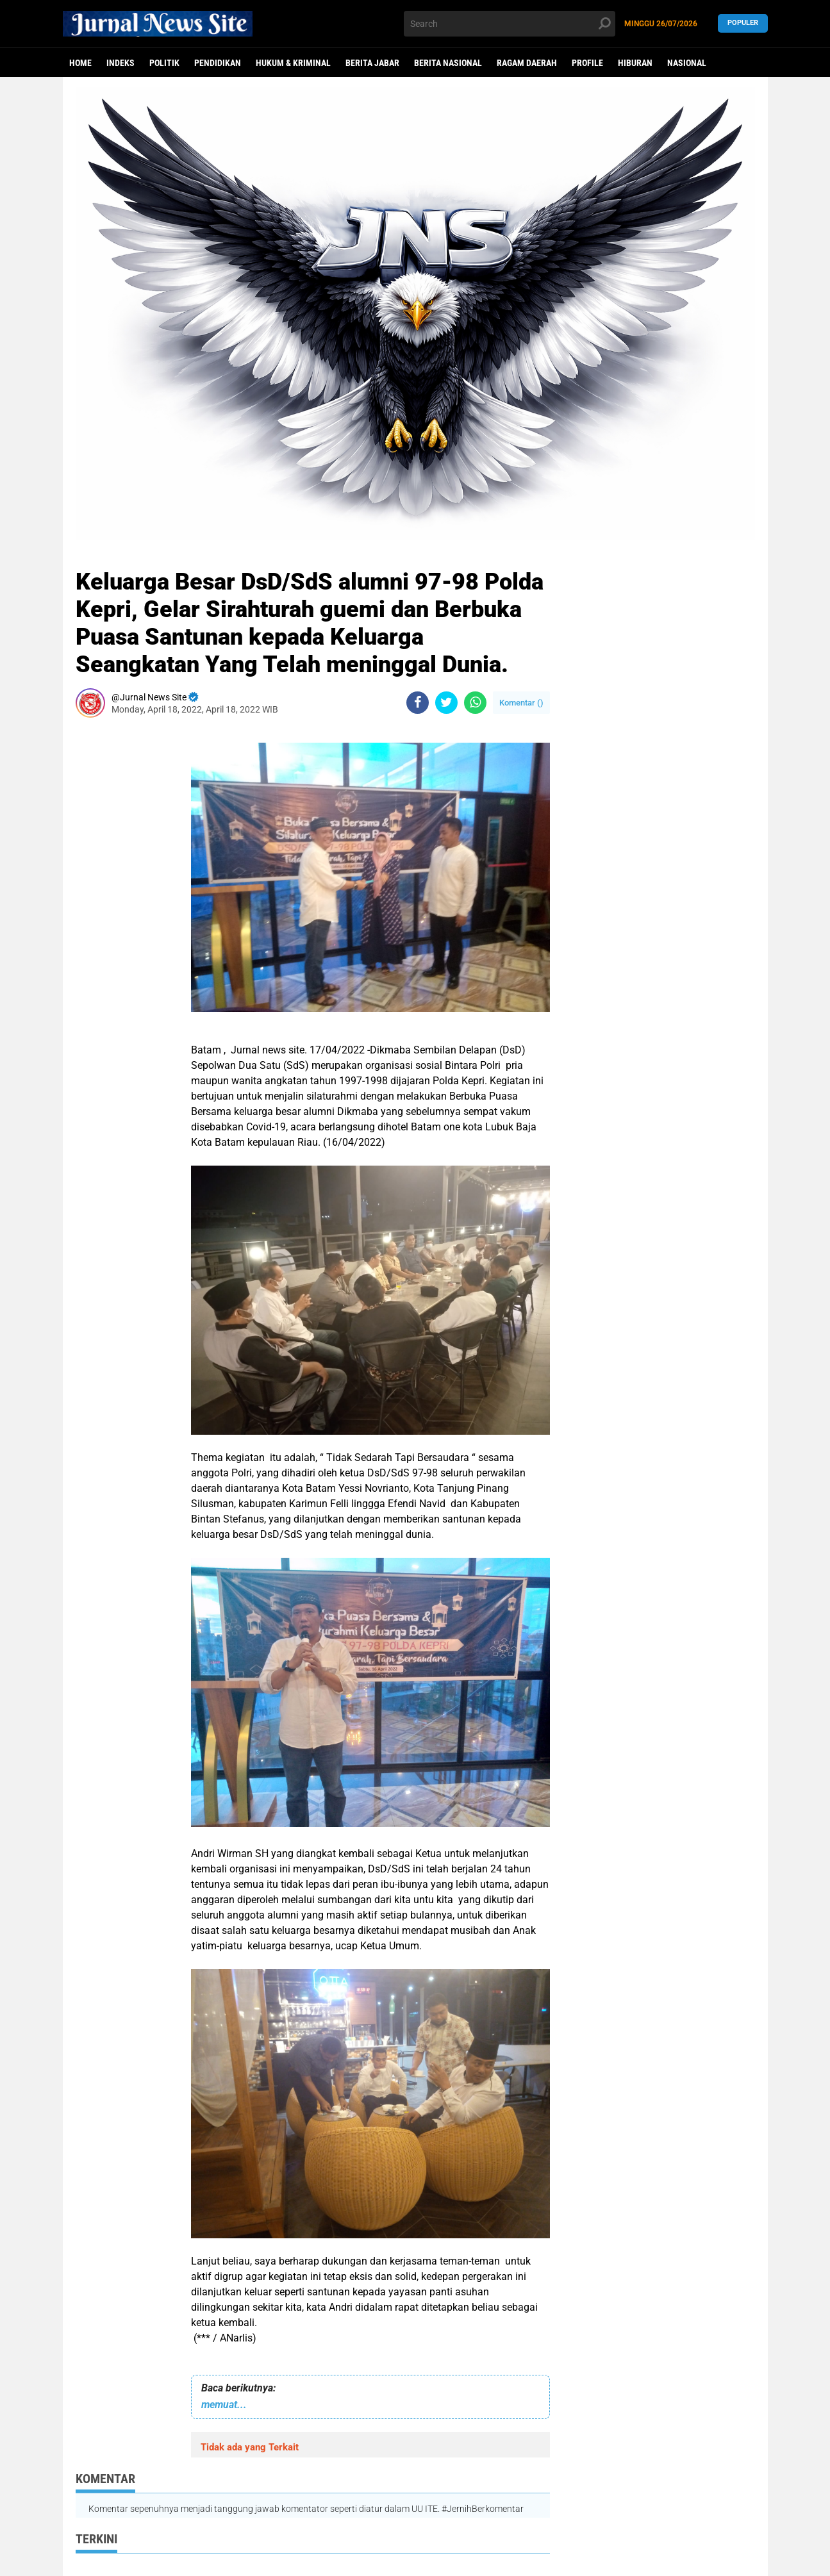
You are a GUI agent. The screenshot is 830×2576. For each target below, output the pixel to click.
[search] (509, 24)
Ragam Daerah (527, 63)
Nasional (686, 63)
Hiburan (635, 63)
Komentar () (521, 702)
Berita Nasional (448, 63)
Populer (742, 23)
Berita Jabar (372, 63)
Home (80, 63)
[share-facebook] (417, 702)
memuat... (224, 2404)
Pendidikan (217, 63)
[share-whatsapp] (475, 702)
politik (164, 63)
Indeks (120, 63)
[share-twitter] (446, 702)
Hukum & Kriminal (293, 63)
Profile (587, 63)
